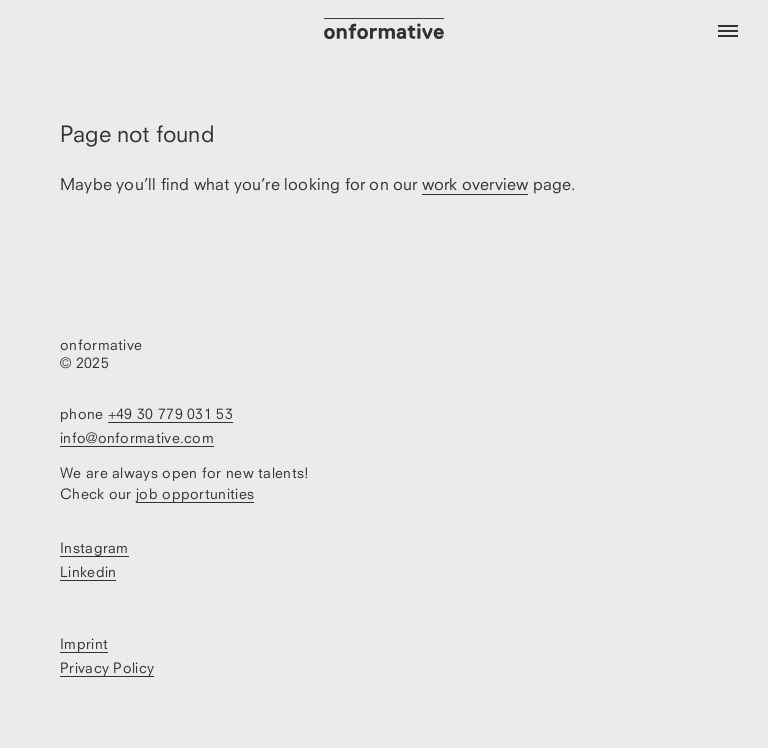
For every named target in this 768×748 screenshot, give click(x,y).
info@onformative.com (137, 437)
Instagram (94, 547)
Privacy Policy (107, 667)
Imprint (84, 643)
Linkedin (88, 571)
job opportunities (195, 493)
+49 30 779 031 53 (170, 413)
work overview (475, 184)
